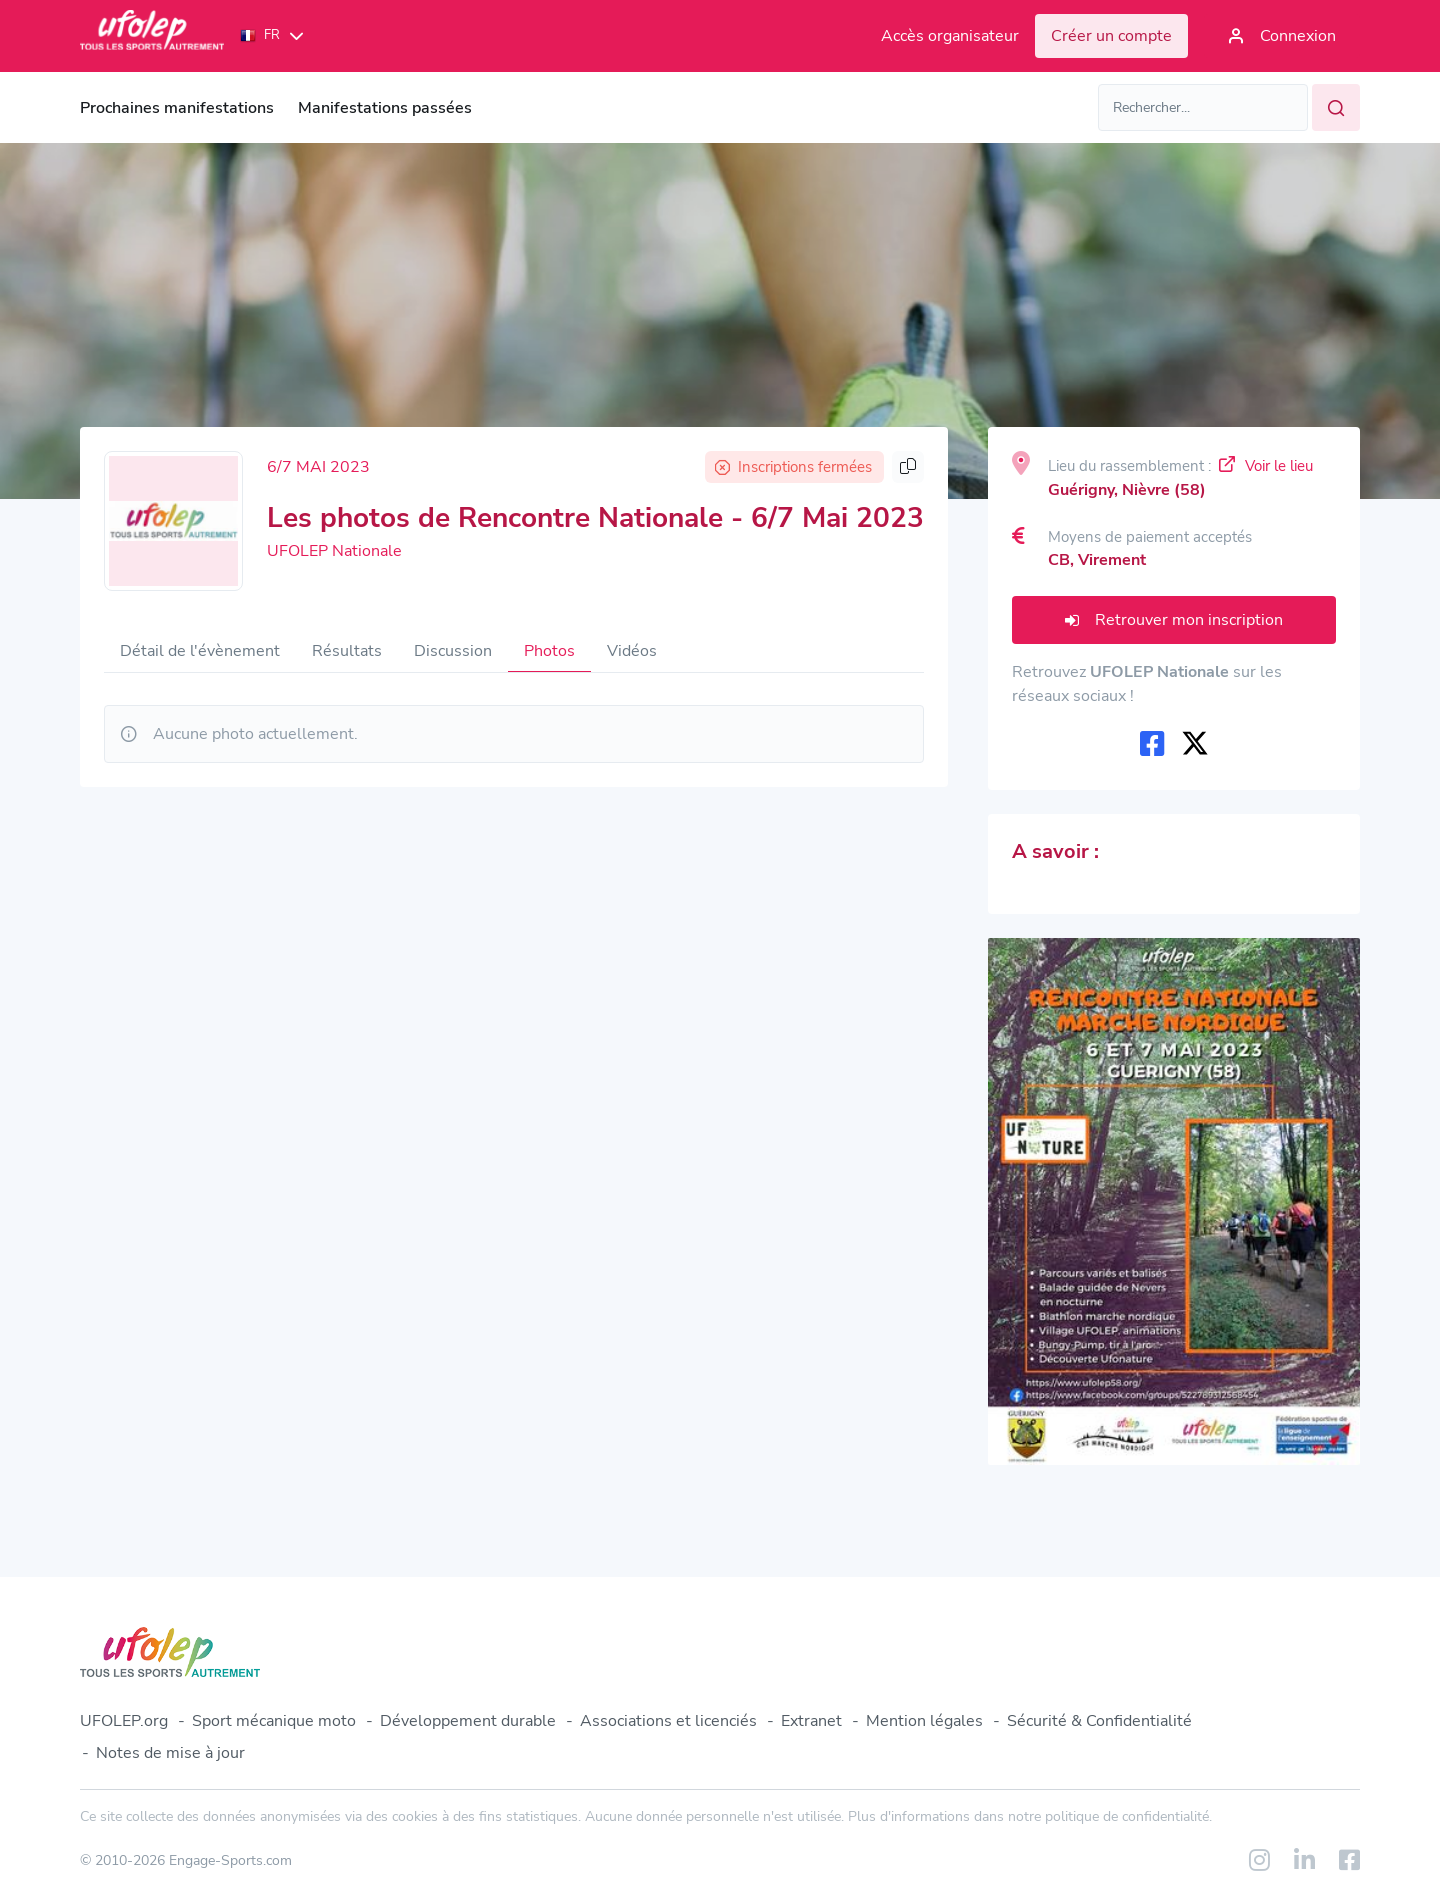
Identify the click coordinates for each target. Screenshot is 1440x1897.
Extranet (811, 1721)
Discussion (453, 651)
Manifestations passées (385, 108)
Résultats (347, 651)
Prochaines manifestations (177, 108)
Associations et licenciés (668, 1721)
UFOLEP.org (124, 1721)
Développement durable (468, 1721)
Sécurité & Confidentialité (1099, 1721)
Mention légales (924, 1721)
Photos (549, 651)
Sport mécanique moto (274, 1721)
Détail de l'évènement (200, 651)
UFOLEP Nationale (334, 551)
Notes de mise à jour (170, 1753)
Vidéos (632, 651)
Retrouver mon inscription (1174, 620)
